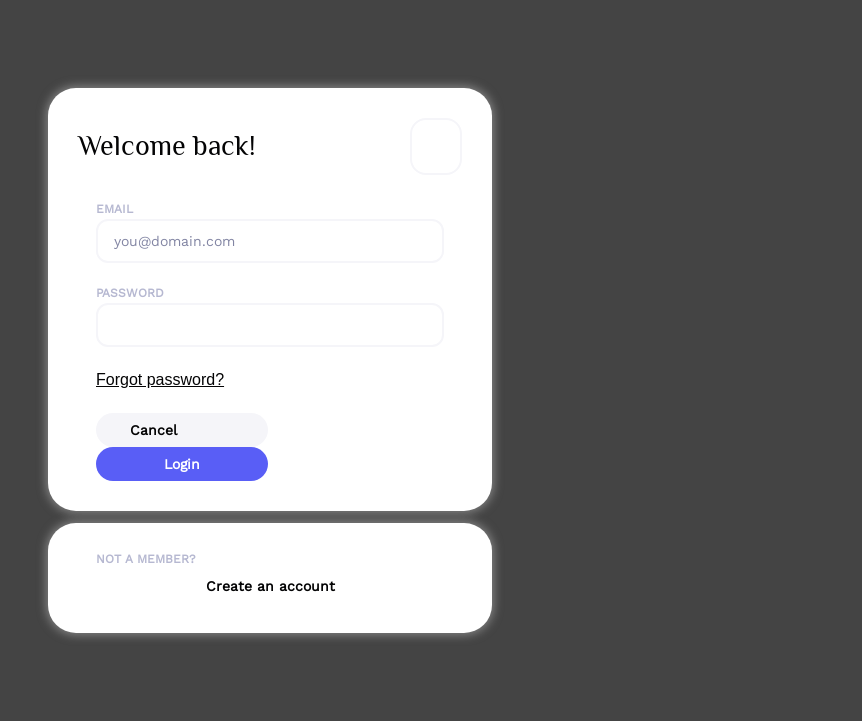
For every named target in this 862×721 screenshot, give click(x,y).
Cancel (153, 430)
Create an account (270, 586)
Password (130, 293)
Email (114, 209)
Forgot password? (160, 379)
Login (182, 464)
